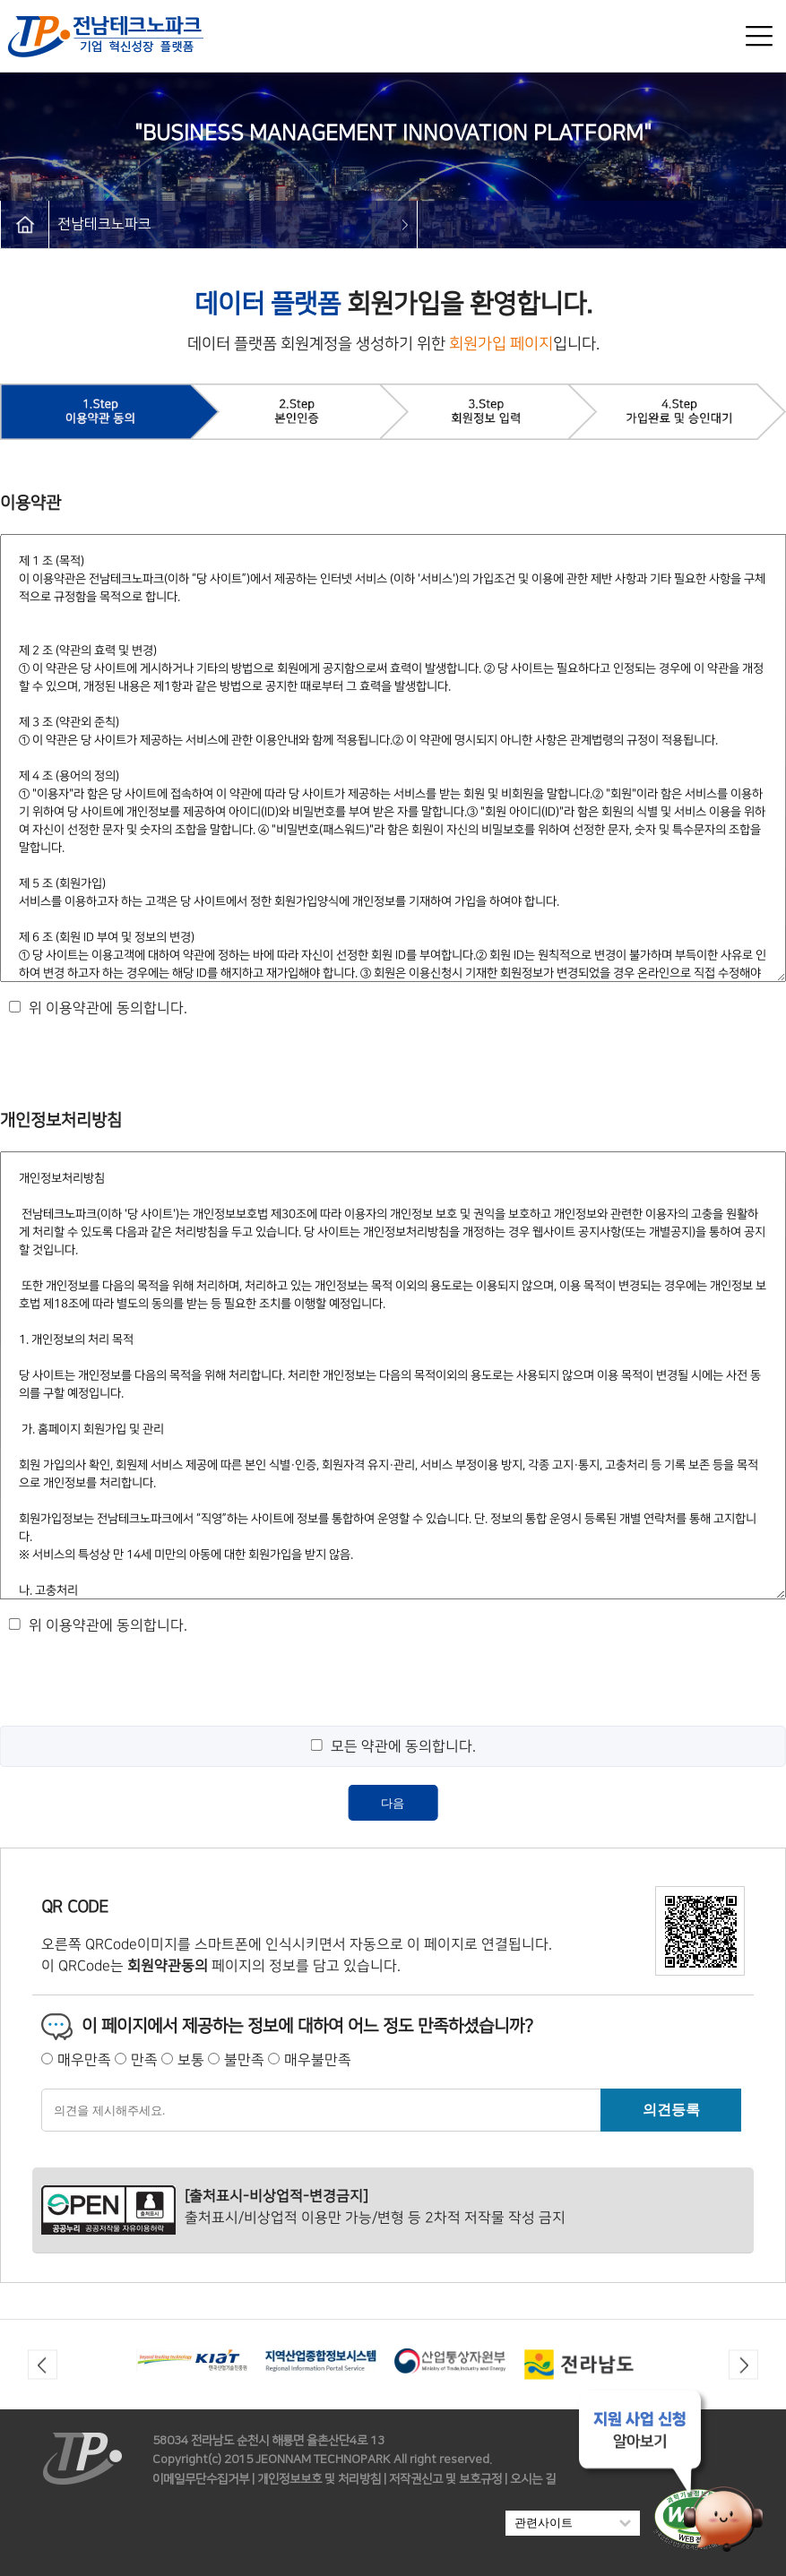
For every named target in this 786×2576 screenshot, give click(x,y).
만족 (144, 2060)
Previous (42, 2365)
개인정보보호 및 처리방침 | (321, 2479)
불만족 (244, 2060)
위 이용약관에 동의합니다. (107, 1008)
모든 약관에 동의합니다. (403, 1746)
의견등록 (671, 2109)
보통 (190, 2060)
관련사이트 (572, 2522)
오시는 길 (533, 2479)
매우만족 (84, 2060)
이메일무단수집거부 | (203, 2479)
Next (743, 2365)
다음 (392, 1803)
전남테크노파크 (104, 224)
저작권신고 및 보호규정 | (448, 2479)
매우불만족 (317, 2060)
